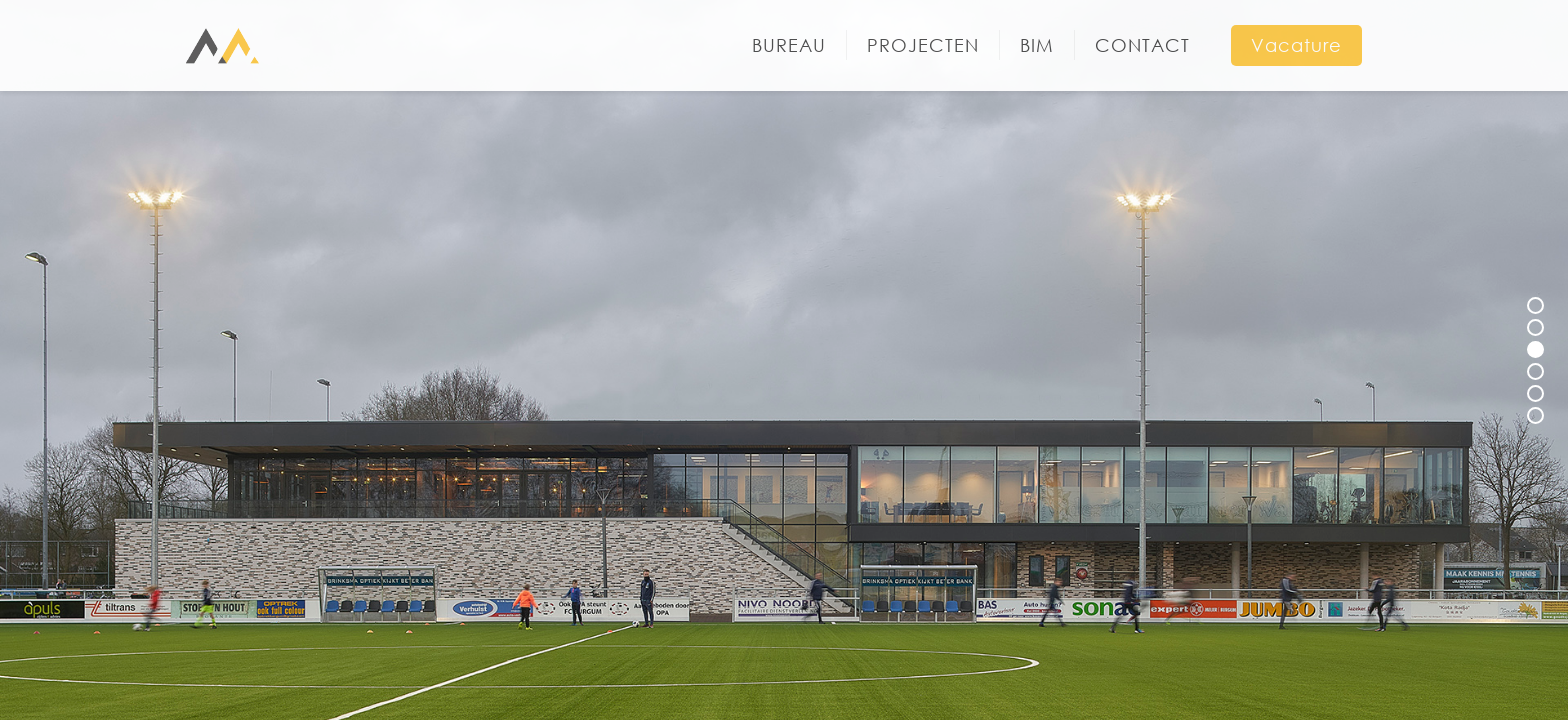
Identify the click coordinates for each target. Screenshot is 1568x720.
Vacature (1296, 45)
